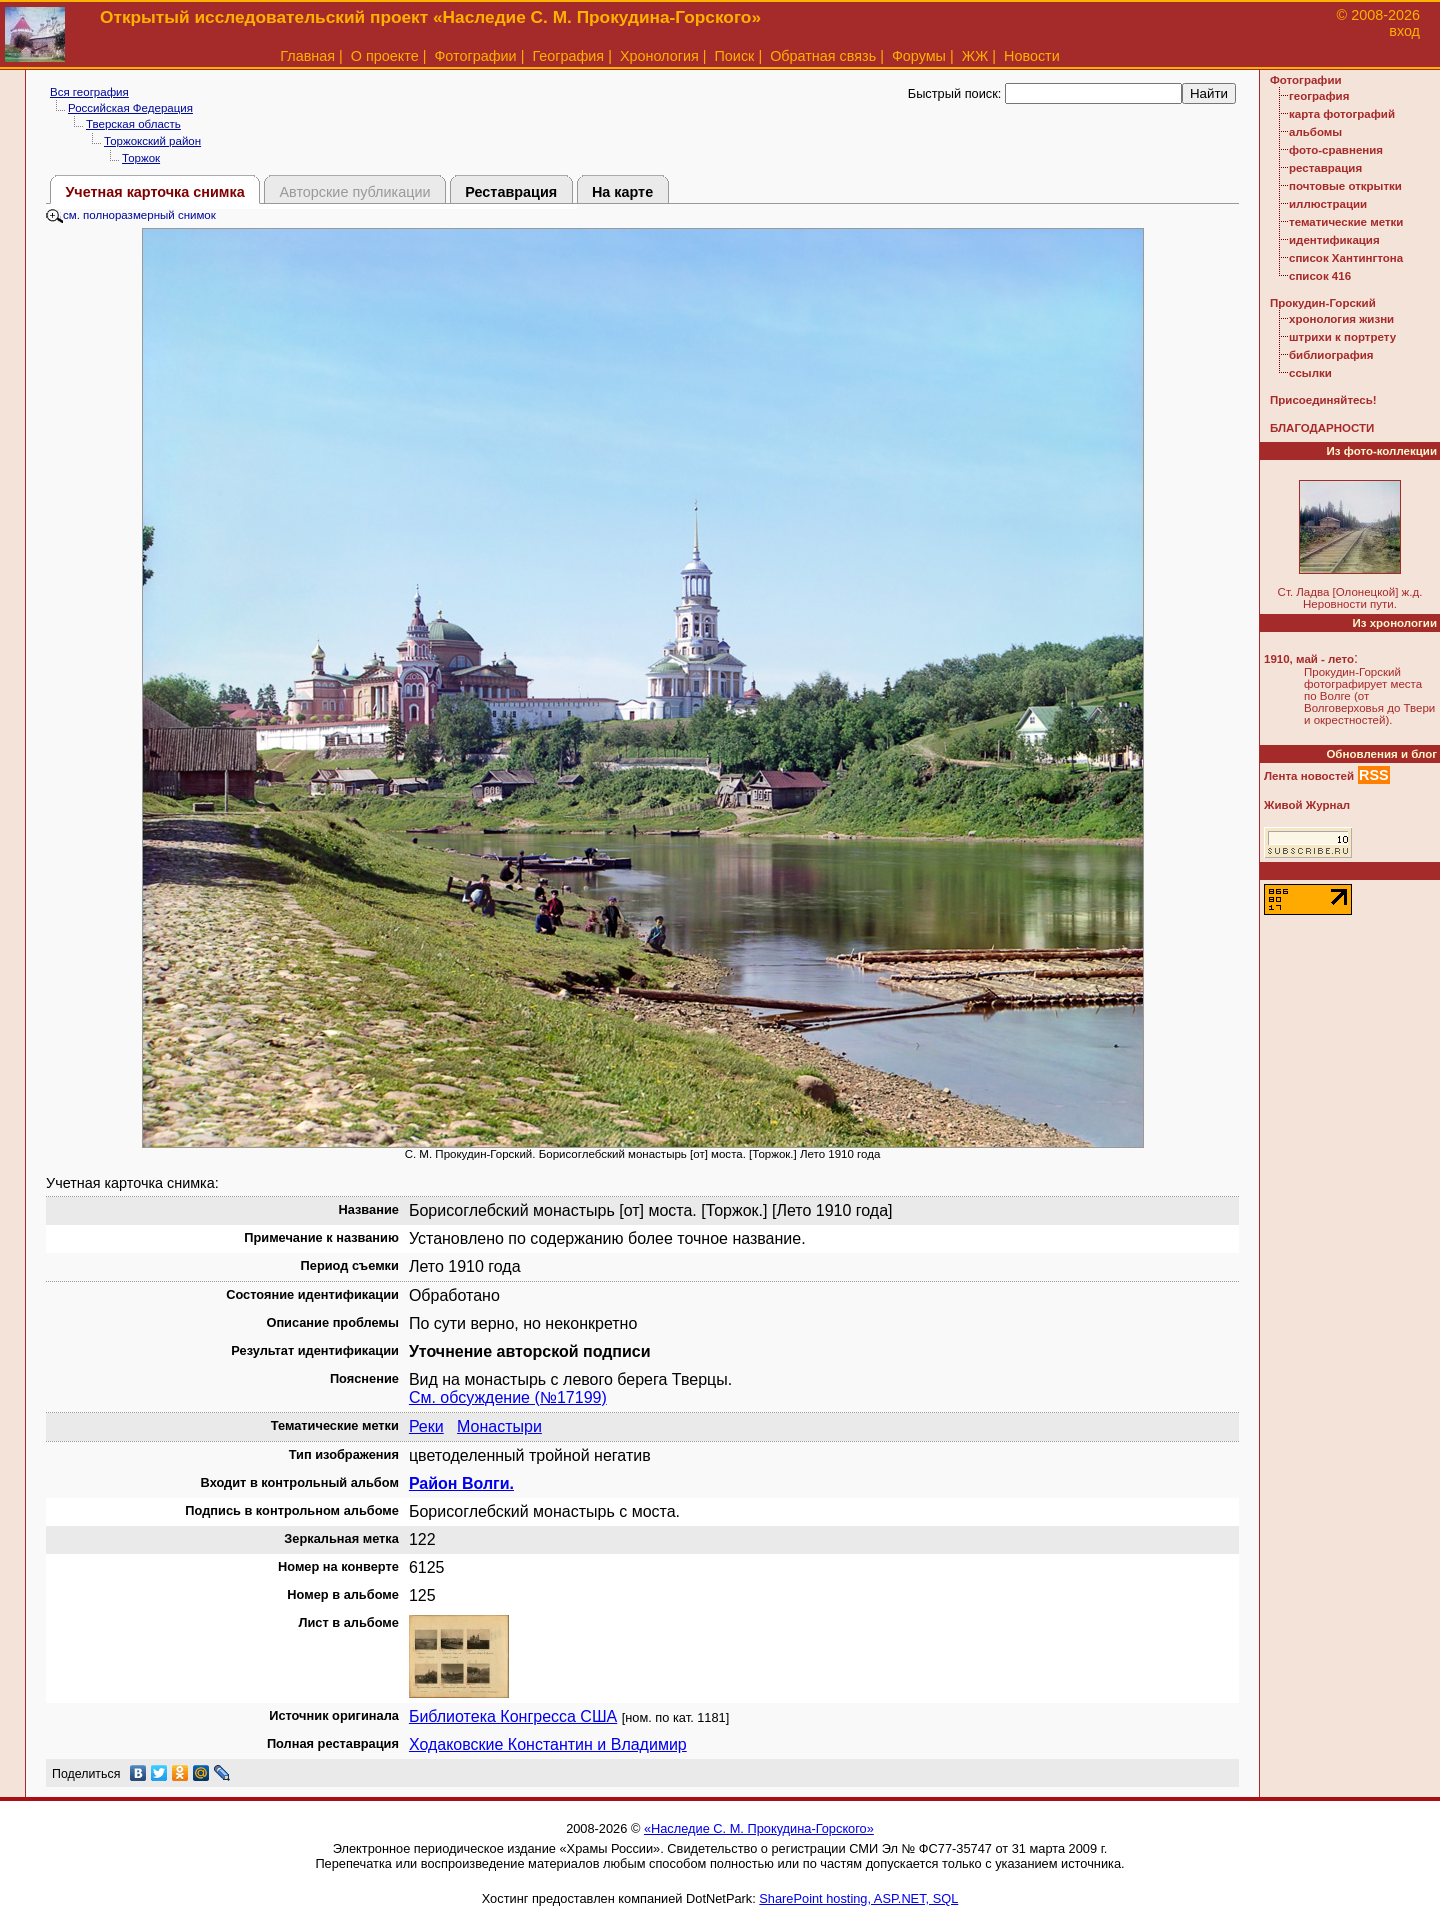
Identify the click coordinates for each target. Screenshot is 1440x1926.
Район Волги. (461, 1483)
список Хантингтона (1346, 258)
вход (1404, 31)
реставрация (1325, 168)
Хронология (659, 56)
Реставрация (511, 192)
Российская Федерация (130, 108)
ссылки (1310, 373)
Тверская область (133, 124)
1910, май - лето (1309, 659)
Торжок (141, 158)
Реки (426, 1426)
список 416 (1320, 276)
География (568, 56)
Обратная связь (823, 56)
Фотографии (475, 56)
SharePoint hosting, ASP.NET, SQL (858, 1898)
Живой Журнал (1307, 805)
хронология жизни (1341, 319)
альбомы (1315, 132)
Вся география (89, 92)
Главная (307, 56)
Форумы (919, 56)
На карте (622, 192)
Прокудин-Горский (1323, 303)
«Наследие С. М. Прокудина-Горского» (759, 1828)
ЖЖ (975, 56)
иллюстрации (1328, 204)
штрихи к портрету (1342, 337)
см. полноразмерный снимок (131, 215)
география (1319, 96)
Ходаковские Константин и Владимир (548, 1744)
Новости (1032, 56)
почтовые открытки (1345, 186)
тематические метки (1346, 222)
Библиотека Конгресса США (513, 1716)
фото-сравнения (1336, 150)
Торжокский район (152, 141)
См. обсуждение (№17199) (508, 1397)
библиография (1331, 355)
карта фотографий (1342, 114)
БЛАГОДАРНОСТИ (1322, 428)
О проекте (385, 56)
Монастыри (499, 1426)
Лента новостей (1309, 776)
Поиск (735, 56)
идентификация (1334, 240)
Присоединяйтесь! (1323, 400)
